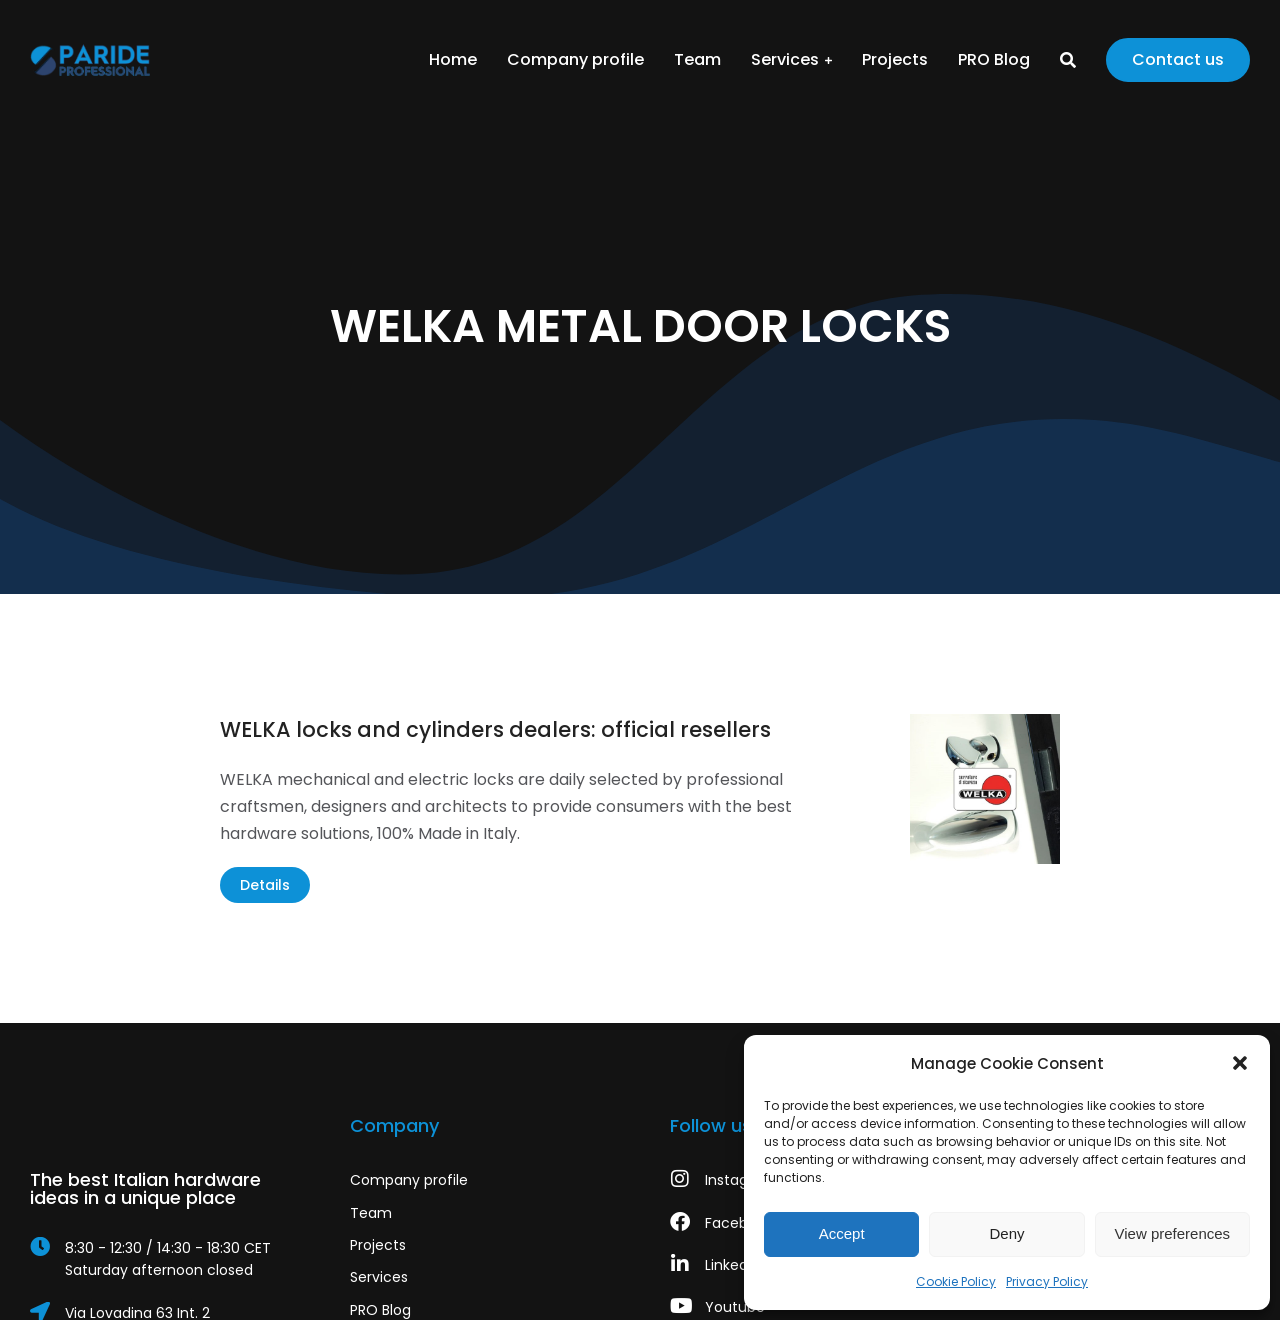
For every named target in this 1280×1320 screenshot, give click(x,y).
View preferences (1173, 1233)
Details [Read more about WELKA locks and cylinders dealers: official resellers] (265, 885)
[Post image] (985, 789)
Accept (842, 1233)
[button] (1240, 1063)
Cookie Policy (956, 1281)
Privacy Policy (1047, 1281)
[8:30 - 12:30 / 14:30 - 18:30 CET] (160, 1259)
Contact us (1178, 59)
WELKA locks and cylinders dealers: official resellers (495, 729)
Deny (1006, 1233)
